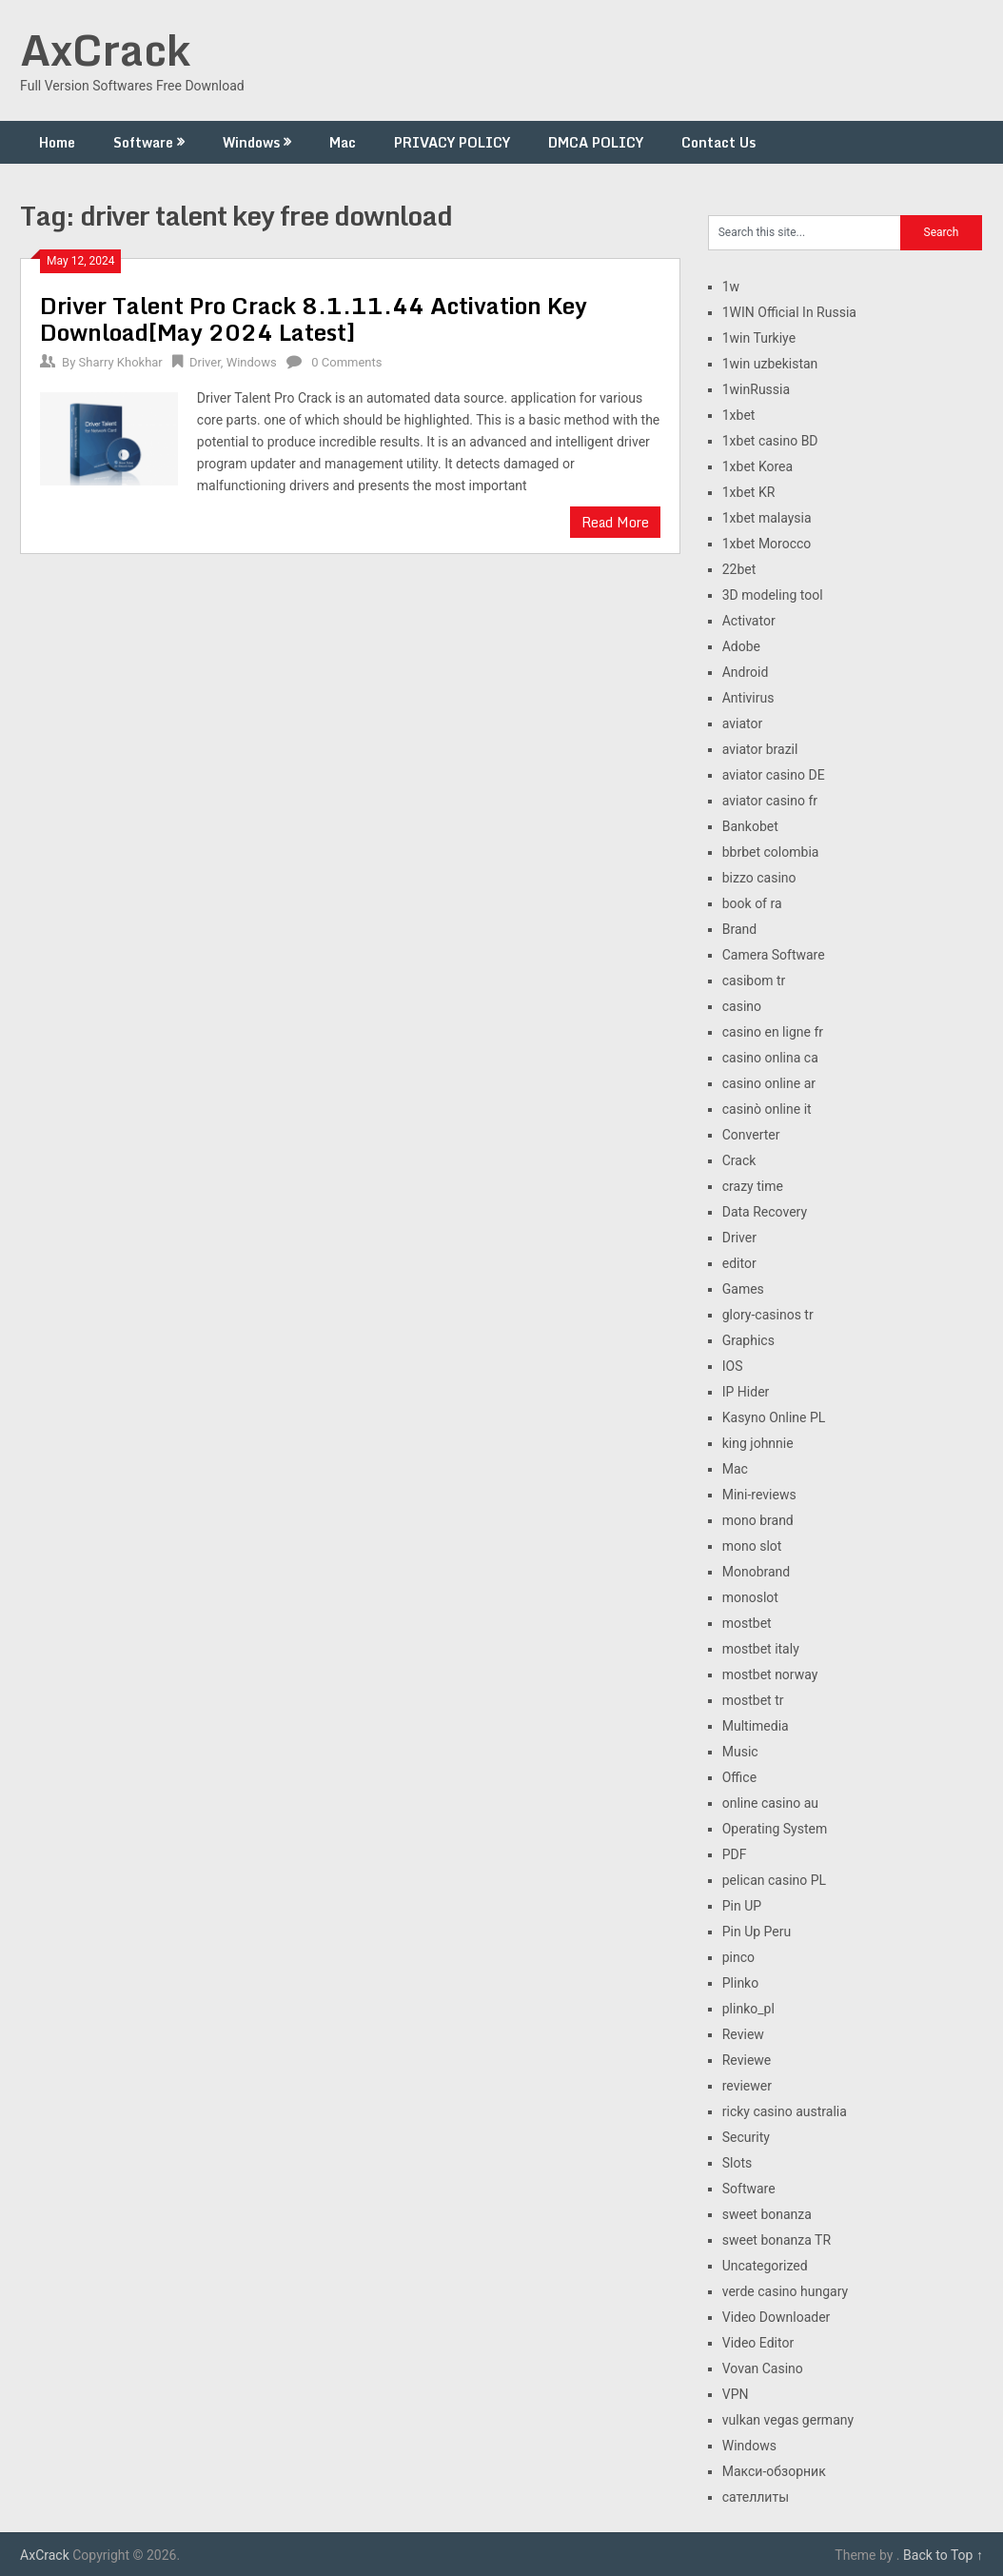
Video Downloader (776, 2317)
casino (741, 1006)
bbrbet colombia (770, 852)
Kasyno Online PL (774, 1417)
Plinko (740, 1983)
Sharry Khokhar (121, 362)
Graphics (748, 1340)
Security (746, 2137)
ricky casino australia (784, 2111)
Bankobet (750, 826)
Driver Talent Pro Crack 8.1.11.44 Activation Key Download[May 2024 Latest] (313, 318)
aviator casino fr (769, 800)
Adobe (741, 646)
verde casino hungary (785, 2291)
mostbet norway (770, 1674)
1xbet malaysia (767, 517)
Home (57, 142)
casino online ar (769, 1083)
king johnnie (758, 1443)
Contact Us (718, 142)
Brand (739, 929)
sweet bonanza (767, 2214)
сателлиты (755, 2497)
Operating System (775, 1828)
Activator (749, 620)
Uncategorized (765, 2265)
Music (740, 1751)
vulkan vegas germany (788, 2419)
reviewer (747, 2085)
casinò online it (767, 1109)
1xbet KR (749, 492)
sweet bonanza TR (776, 2240)
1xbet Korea (757, 466)
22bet (739, 569)
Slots (737, 2162)
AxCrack (105, 49)
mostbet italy (760, 1648)
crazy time (752, 1186)
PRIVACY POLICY (452, 142)
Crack (739, 1160)
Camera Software (773, 954)
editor (739, 1263)
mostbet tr (753, 1700)
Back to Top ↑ (943, 2555)
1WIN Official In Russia (789, 312)
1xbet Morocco (767, 543)
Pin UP (741, 1905)
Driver (205, 362)
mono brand (758, 1520)
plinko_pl (748, 2008)
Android (745, 672)
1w (730, 286)
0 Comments (346, 362)
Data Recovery (764, 1211)
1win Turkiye (759, 338)
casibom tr (754, 980)
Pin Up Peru (756, 1931)
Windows (251, 142)
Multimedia (755, 1726)
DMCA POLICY (595, 142)
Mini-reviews (759, 1494)
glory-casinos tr (768, 1314)
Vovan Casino (762, 2368)
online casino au (770, 1803)
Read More (615, 522)
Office (739, 1777)
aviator (742, 723)
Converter (751, 1134)
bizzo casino (759, 877)
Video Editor (758, 2342)
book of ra (752, 903)
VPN (735, 2394)
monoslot (750, 1597)
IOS (732, 1366)
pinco (738, 1957)
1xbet (739, 415)
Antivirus (748, 697)
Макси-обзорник (774, 2471)
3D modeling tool (772, 595)
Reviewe (747, 2060)
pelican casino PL (774, 1880)
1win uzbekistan (770, 363)
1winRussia (756, 389)
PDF (734, 1854)
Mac (342, 142)
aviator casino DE (773, 775)
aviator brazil (760, 749)
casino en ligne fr (772, 1032)
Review (743, 2034)
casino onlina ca (770, 1057)
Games (743, 1289)
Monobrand (756, 1571)
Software (143, 142)
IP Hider (746, 1391)
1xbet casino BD (770, 440)
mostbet (747, 1623)
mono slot (752, 1546)
